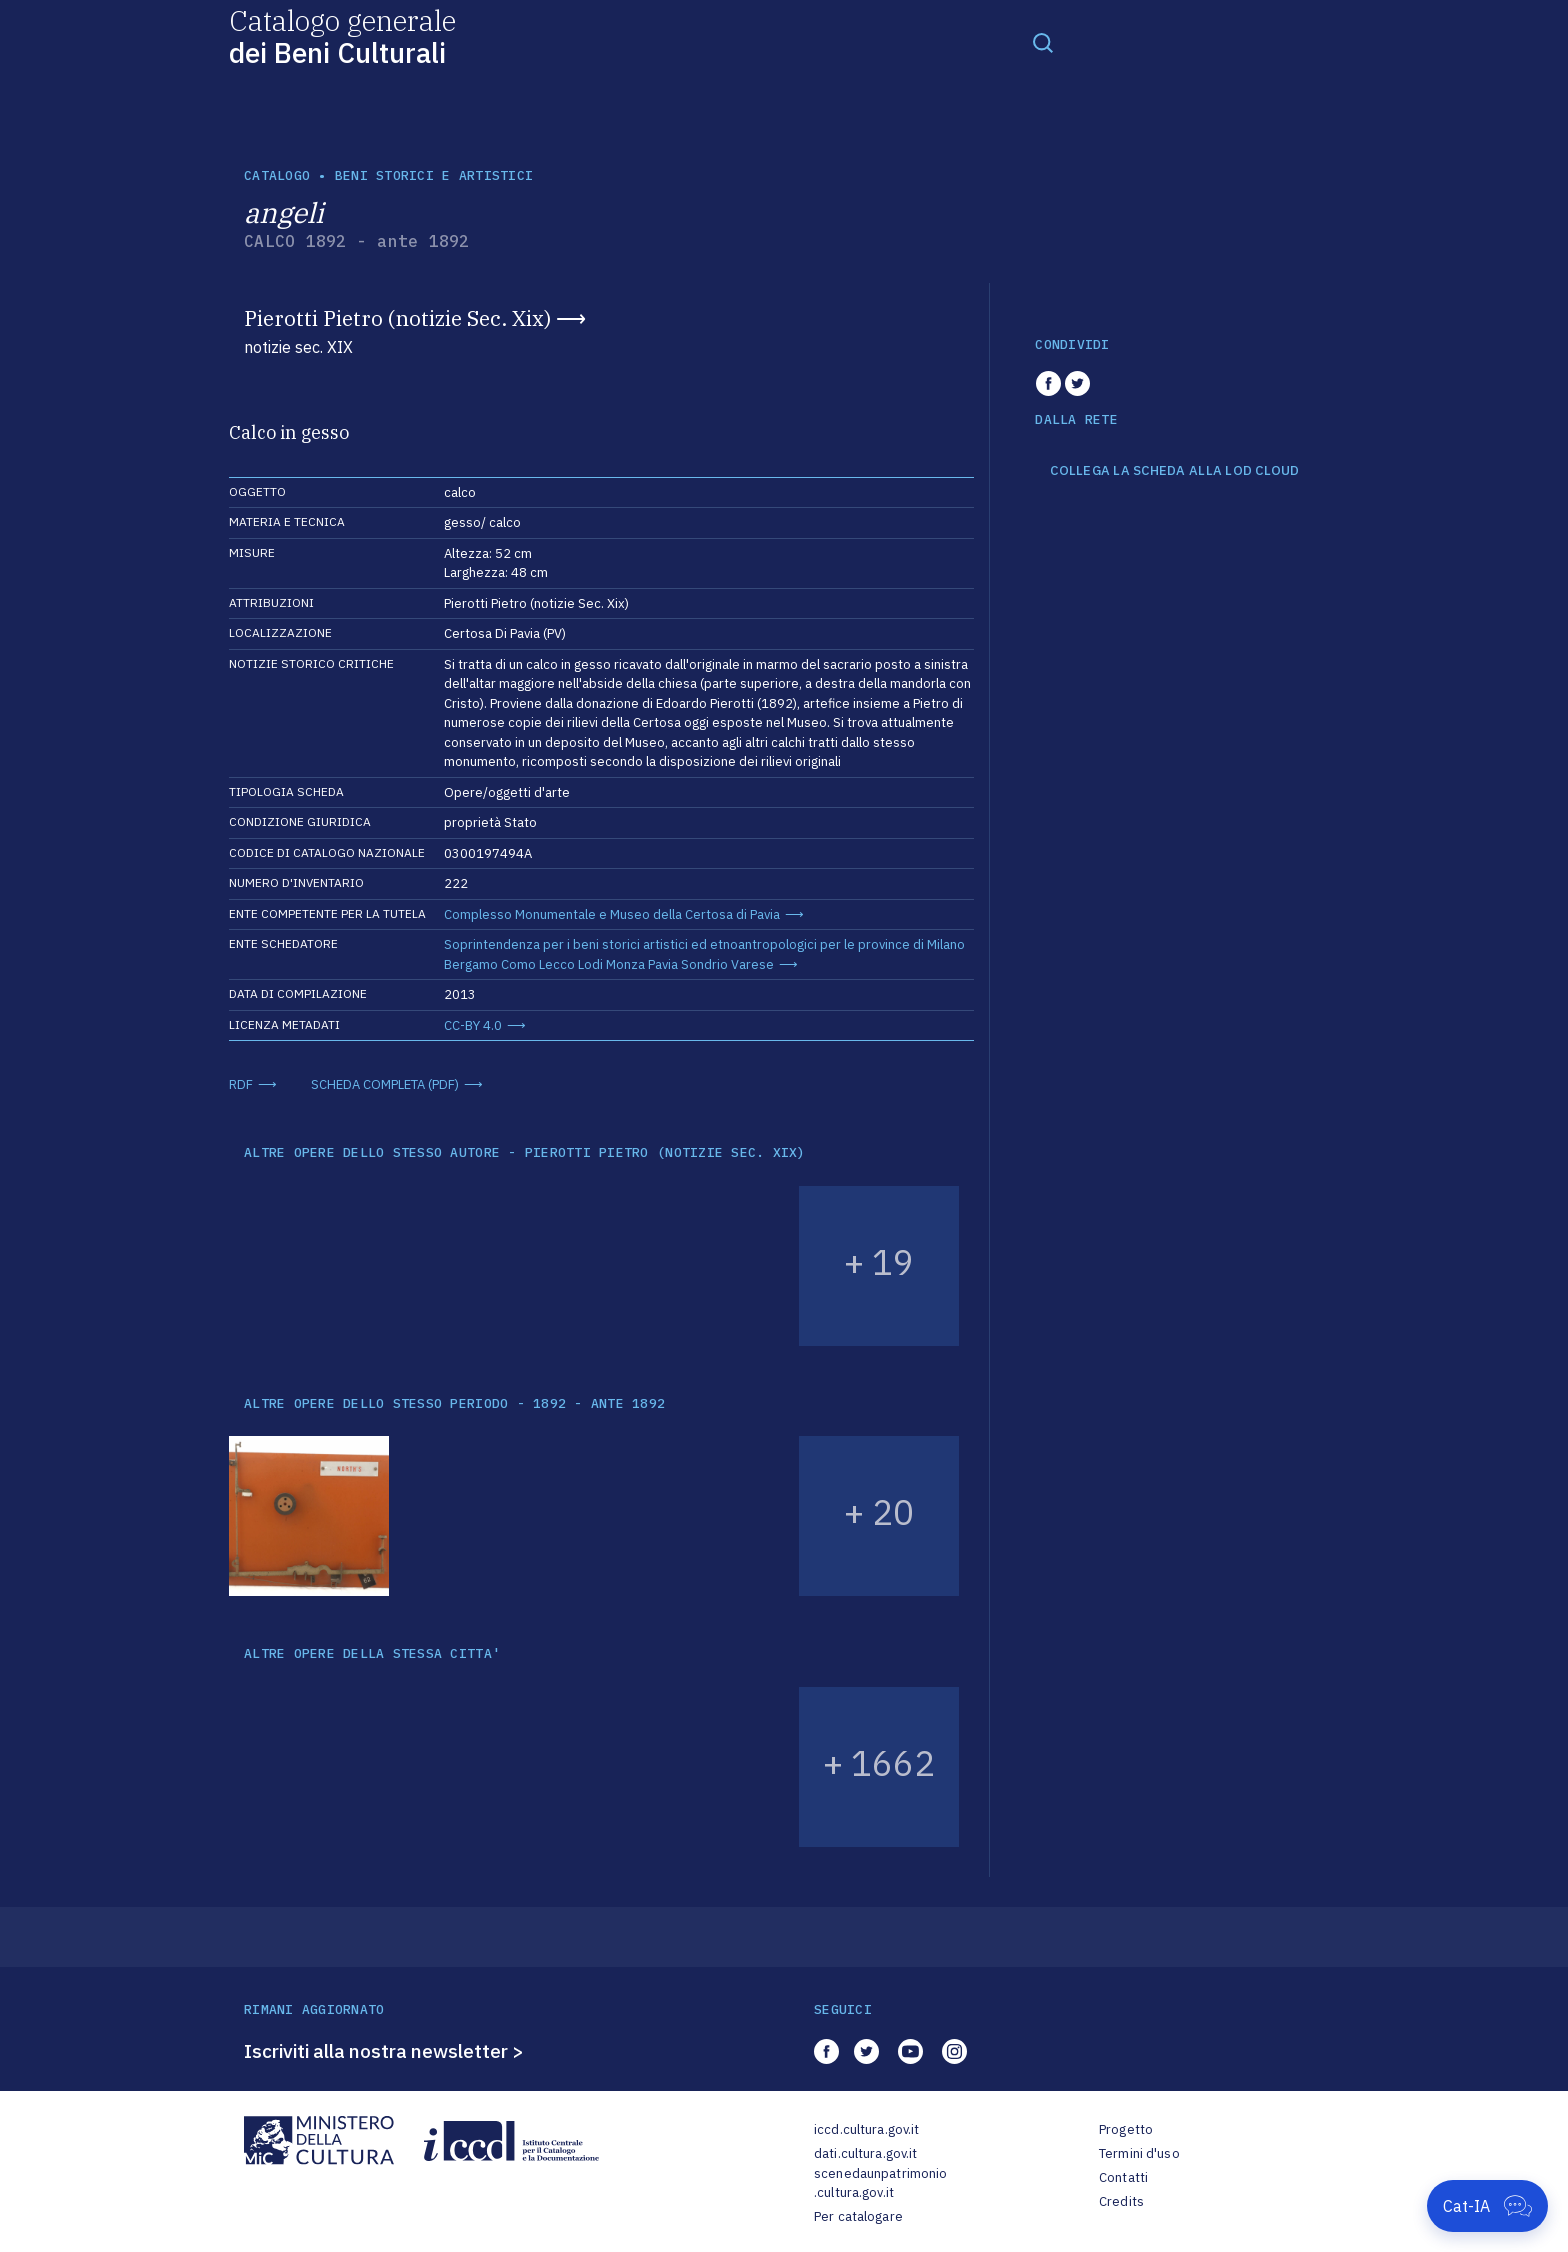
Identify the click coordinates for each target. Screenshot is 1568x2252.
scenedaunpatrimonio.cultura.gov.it (880, 2183)
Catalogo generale (342, 35)
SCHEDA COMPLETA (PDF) (385, 1084)
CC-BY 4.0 (473, 1025)
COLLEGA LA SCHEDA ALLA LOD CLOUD (1174, 471)
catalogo (277, 175)
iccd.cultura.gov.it (866, 2129)
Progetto (1126, 2129)
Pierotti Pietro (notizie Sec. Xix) (397, 318)
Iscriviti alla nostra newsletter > (384, 2051)
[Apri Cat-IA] (1487, 2206)
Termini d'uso (1139, 2153)
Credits (1121, 2201)
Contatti (1123, 2177)
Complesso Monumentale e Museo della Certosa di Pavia (612, 914)
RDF (241, 1084)
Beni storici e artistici (434, 175)
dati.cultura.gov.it (865, 2153)
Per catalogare (858, 2216)
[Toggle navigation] (1043, 42)
